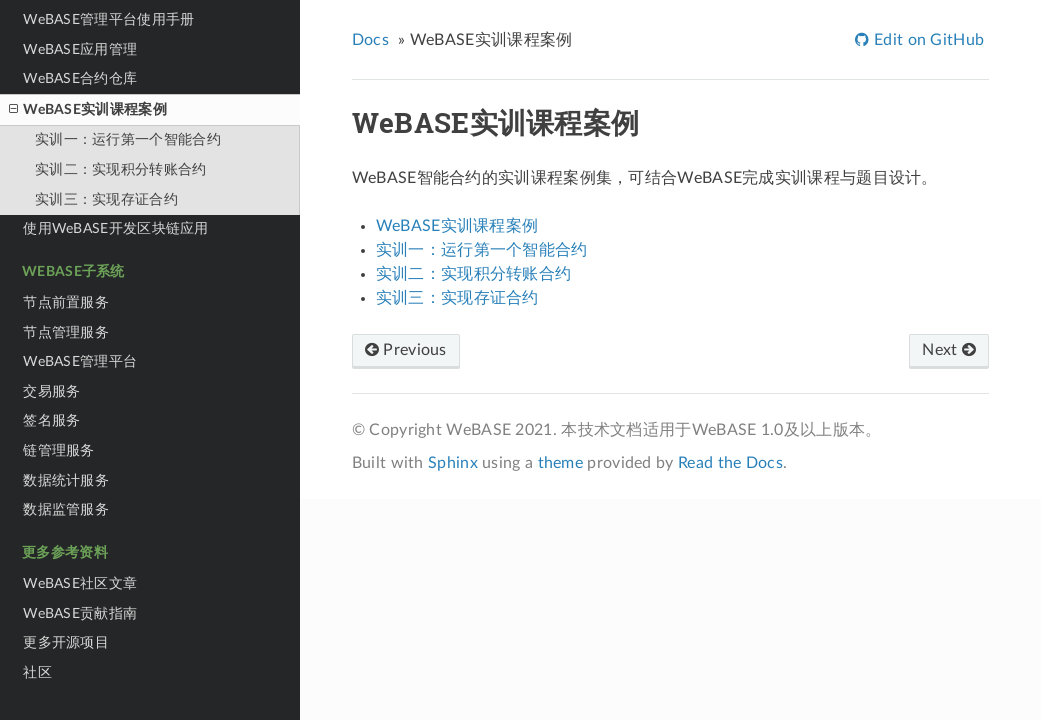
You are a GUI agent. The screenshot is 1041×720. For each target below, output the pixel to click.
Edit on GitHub (927, 40)
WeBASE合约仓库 (80, 78)
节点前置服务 (66, 302)
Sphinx (453, 463)
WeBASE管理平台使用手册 (108, 19)
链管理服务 (59, 450)
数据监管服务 (66, 509)
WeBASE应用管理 (80, 49)
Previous (406, 350)
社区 (37, 672)
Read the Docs (730, 463)
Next (949, 350)
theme (561, 463)
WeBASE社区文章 (80, 583)
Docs (370, 40)
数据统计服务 (66, 480)
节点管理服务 (66, 332)
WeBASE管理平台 (80, 361)
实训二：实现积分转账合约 (121, 169)
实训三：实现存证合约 (106, 199)
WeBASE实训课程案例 (87, 110)
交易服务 (51, 391)
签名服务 (51, 420)
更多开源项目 (66, 642)
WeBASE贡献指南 (80, 613)
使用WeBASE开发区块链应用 (116, 228)
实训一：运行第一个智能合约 (128, 139)
